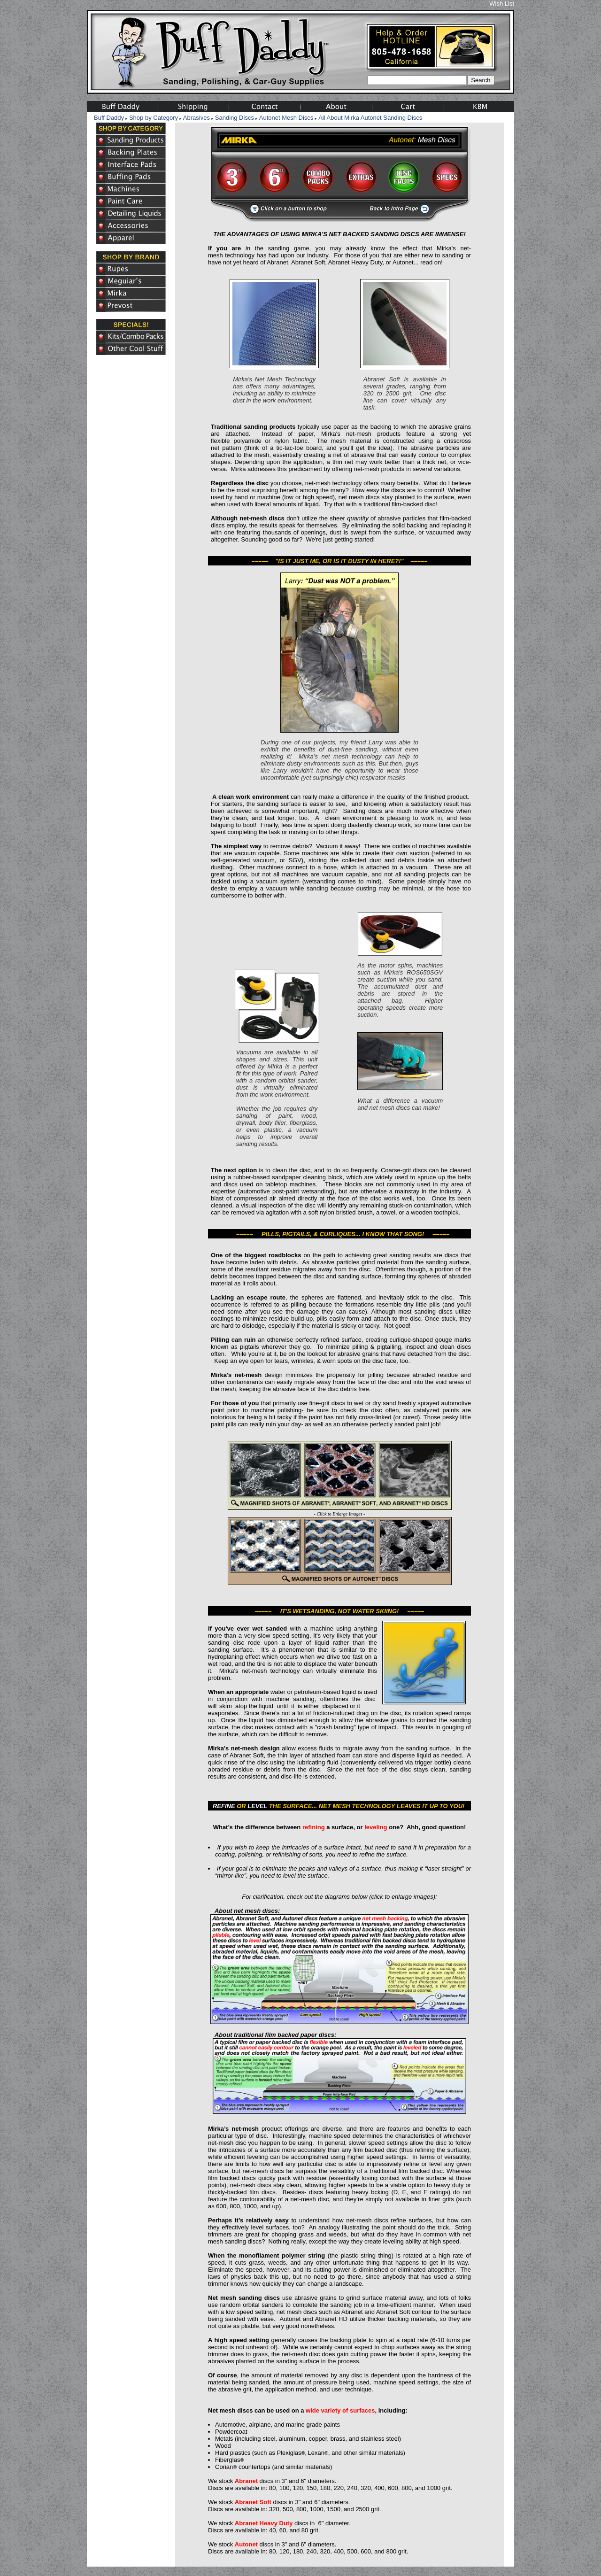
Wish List (501, 3)
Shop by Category (153, 117)
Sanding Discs (234, 117)
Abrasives (196, 117)
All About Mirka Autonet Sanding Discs (370, 117)
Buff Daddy (109, 117)
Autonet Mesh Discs (286, 117)
